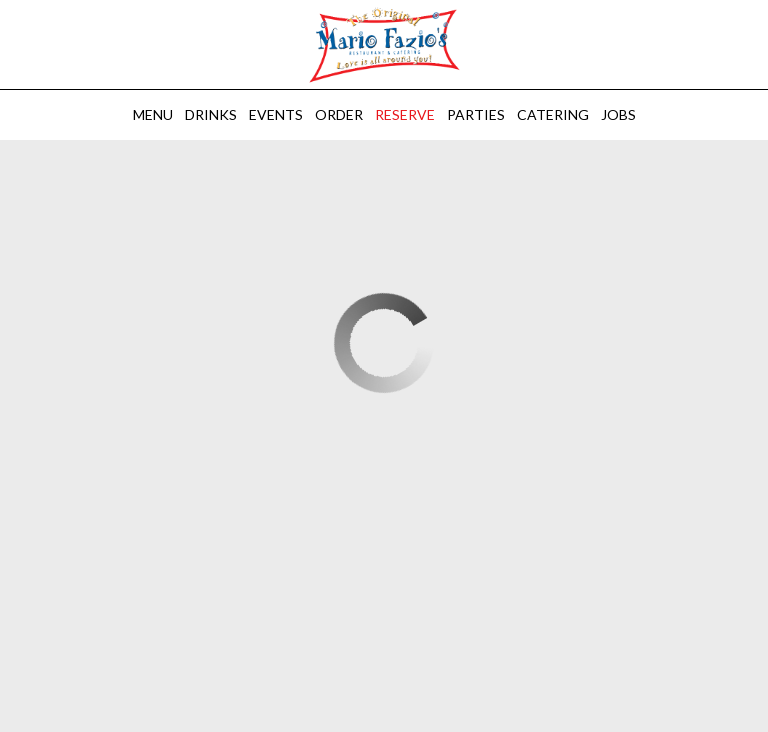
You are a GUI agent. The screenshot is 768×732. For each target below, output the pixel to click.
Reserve (405, 114)
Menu (153, 114)
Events (276, 114)
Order (339, 114)
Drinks (211, 114)
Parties (476, 114)
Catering (553, 114)
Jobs (618, 114)
